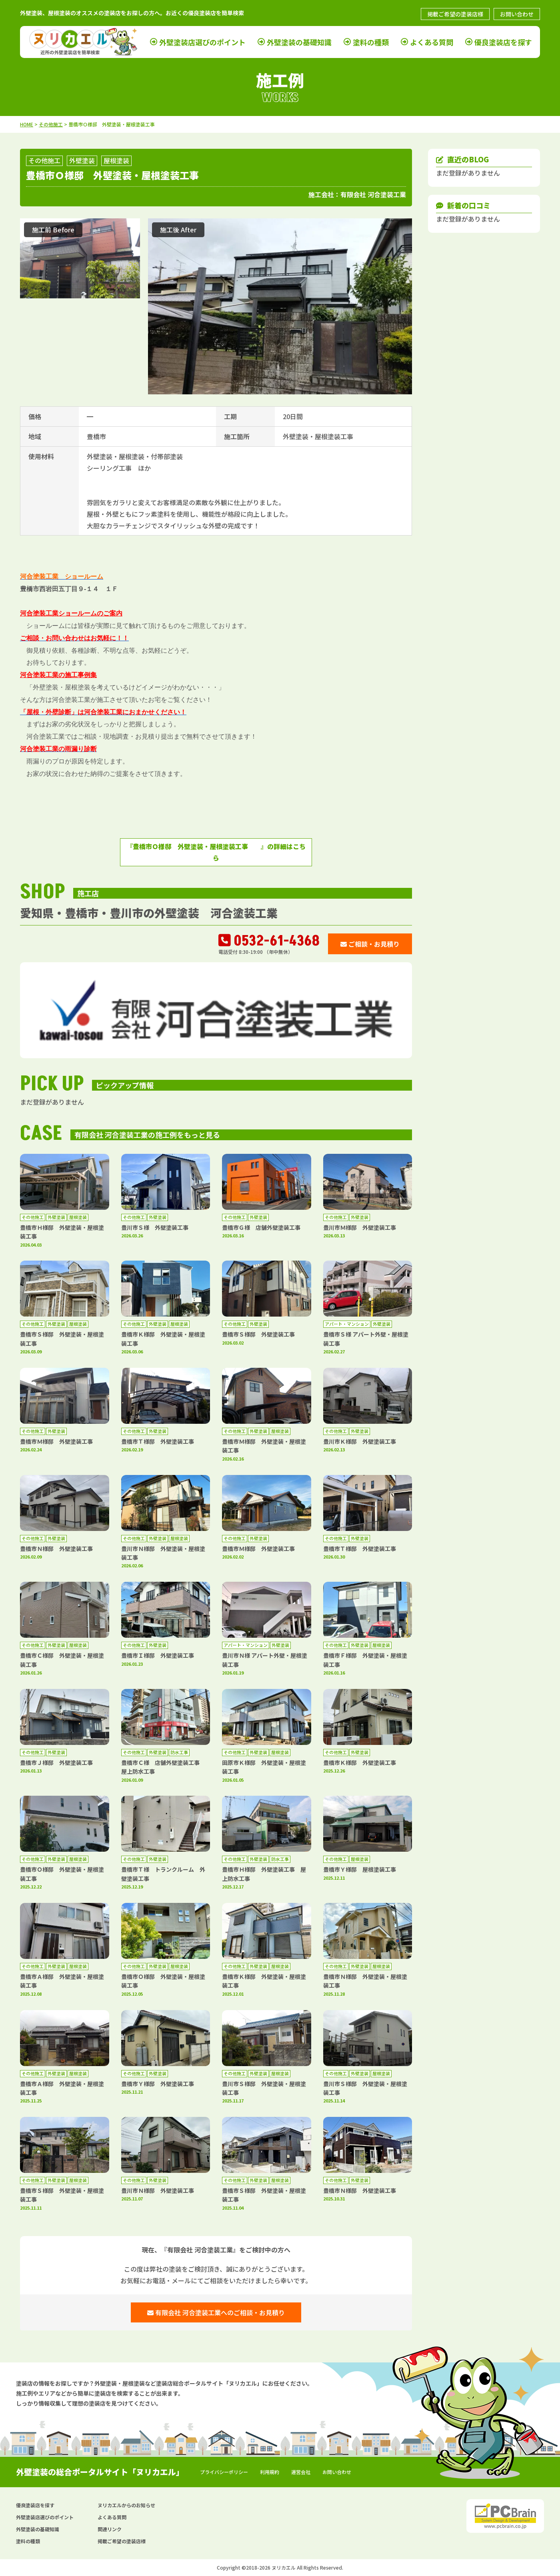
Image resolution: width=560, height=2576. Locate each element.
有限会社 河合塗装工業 (373, 194)
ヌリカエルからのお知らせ (126, 2505)
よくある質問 (431, 41)
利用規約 (269, 2471)
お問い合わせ (517, 14)
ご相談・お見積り (370, 944)
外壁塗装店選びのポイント (202, 41)
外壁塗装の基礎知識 (299, 41)
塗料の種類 (371, 41)
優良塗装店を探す (503, 41)
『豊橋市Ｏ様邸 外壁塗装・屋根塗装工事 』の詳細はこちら (216, 852)
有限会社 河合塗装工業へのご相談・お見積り (216, 2312)
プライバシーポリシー (224, 2471)
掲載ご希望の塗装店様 (455, 14)
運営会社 (300, 2471)
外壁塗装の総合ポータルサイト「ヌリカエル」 (100, 2472)
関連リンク (110, 2529)
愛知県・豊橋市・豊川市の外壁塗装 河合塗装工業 (149, 913)
